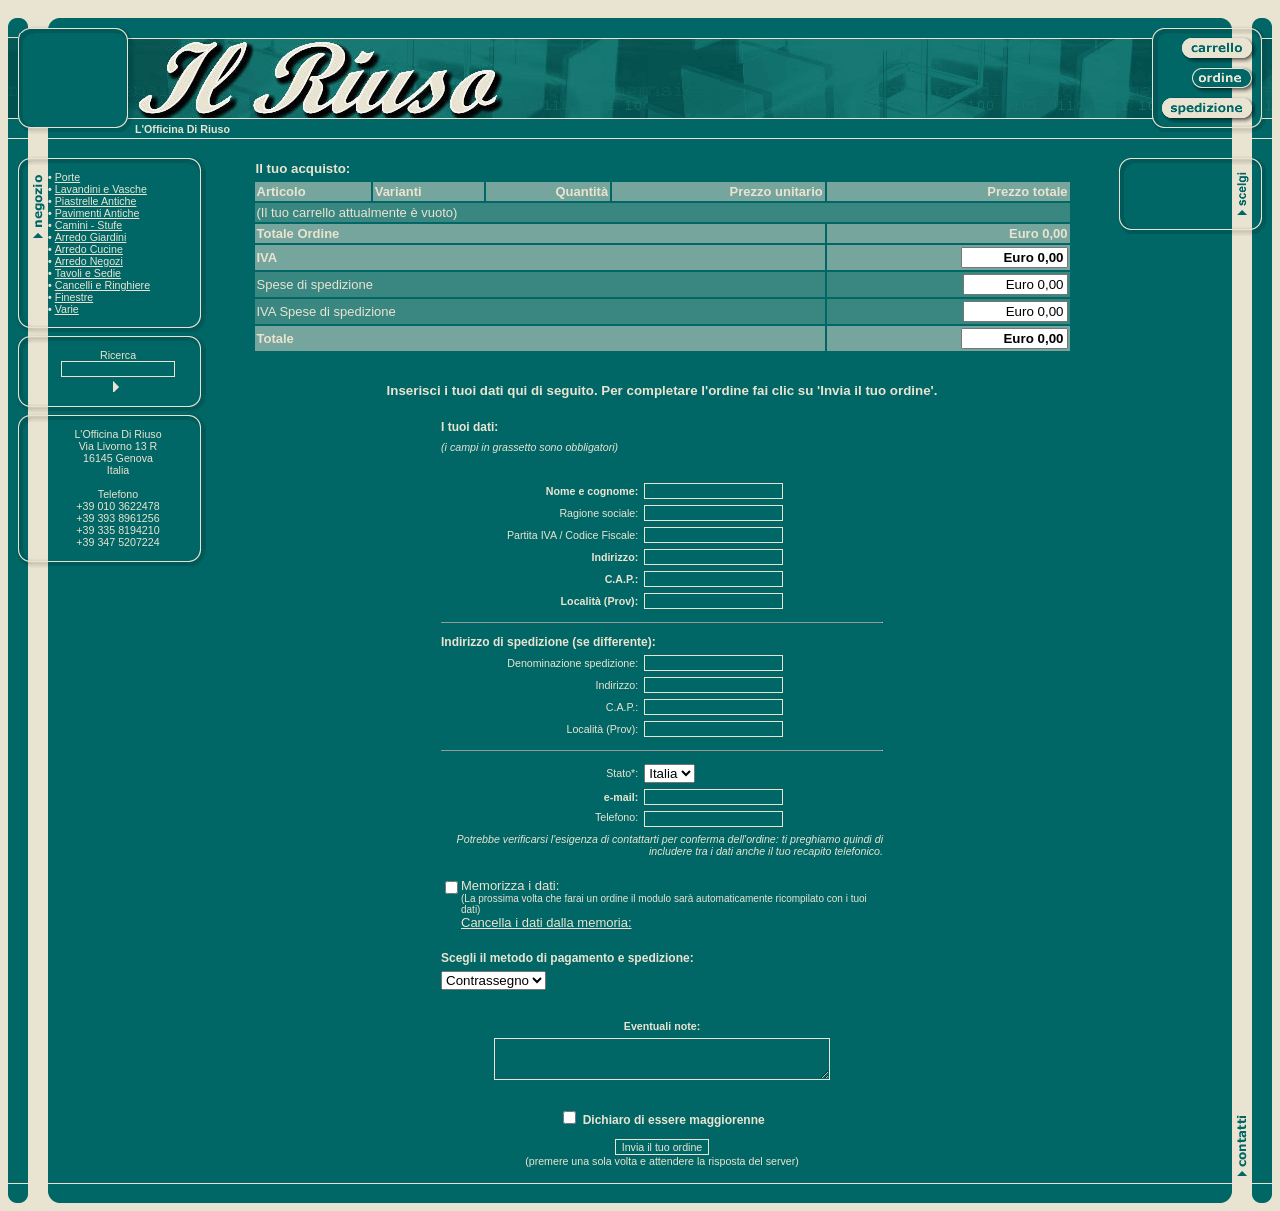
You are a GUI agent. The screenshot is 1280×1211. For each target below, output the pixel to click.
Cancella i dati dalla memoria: (546, 922)
